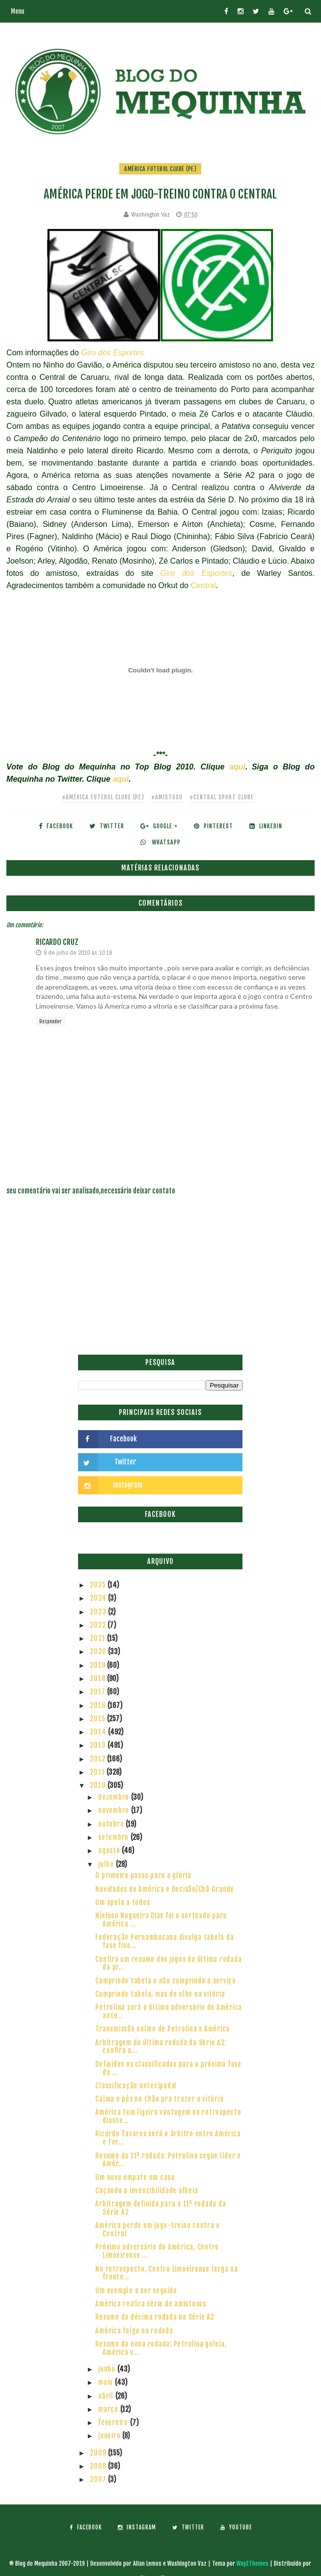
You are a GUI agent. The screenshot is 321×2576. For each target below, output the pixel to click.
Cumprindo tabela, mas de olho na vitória (160, 1994)
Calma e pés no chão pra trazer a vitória (159, 2099)
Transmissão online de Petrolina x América (162, 2029)
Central (203, 585)
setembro (114, 1837)
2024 (99, 1598)
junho (107, 2369)
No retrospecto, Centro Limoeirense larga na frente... (166, 2273)
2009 (99, 2453)
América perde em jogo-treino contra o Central (157, 2229)
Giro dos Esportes (196, 573)
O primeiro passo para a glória (143, 1875)
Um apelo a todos (122, 1902)
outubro (112, 1824)
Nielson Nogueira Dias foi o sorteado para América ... (161, 1919)
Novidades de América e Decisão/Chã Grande (164, 1889)
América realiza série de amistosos (150, 2304)
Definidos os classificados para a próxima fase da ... (168, 2068)
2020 (99, 1651)
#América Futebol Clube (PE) (103, 797)
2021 (98, 1638)
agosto (110, 1850)
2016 (98, 1705)
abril (106, 2396)
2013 (98, 1745)
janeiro (110, 2435)
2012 (98, 1759)
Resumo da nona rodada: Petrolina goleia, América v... (160, 2348)
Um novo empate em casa (135, 2177)
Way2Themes (252, 2563)
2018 (98, 1678)
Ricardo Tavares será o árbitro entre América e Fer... (168, 2138)
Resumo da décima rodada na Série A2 (154, 2317)
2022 (98, 1625)
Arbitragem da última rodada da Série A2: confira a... (160, 2046)
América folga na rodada (134, 2331)
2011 (98, 1772)
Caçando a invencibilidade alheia (146, 2190)
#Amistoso (167, 797)
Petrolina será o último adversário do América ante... (168, 2011)
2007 (99, 2479)
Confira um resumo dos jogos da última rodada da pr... (168, 1963)
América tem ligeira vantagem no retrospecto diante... (168, 2116)
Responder (50, 1021)
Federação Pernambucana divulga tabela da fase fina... (164, 1941)
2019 (98, 1665)
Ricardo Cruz (57, 942)
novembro (114, 1810)
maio (106, 2382)
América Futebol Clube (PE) (160, 169)
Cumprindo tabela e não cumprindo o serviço (165, 1981)
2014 (99, 1732)
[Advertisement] (160, 1281)
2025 (98, 1585)
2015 (98, 1718)
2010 (98, 1785)
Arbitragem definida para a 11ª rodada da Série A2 (160, 2208)
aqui (237, 767)
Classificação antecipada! (136, 2085)
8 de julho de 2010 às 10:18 (78, 952)
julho (107, 1864)
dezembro (114, 1797)
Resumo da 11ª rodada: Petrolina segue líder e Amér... (168, 2160)
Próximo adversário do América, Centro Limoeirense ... (157, 2251)
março (109, 2409)
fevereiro (114, 2422)
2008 (99, 2466)
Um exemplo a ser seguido (136, 2290)
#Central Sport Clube (221, 797)
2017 (98, 1691)
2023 (99, 1612)
